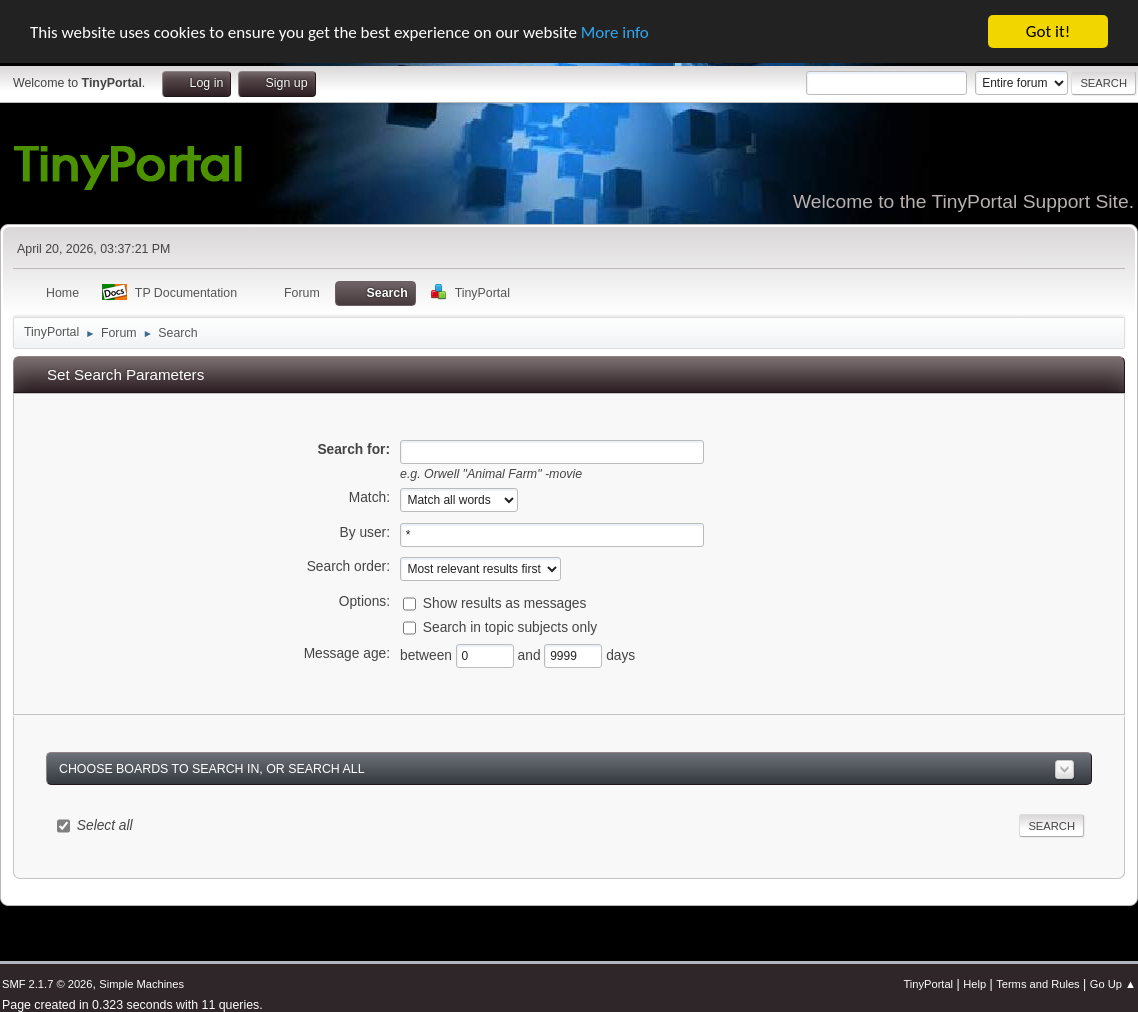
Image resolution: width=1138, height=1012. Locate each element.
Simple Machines (141, 984)
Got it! (1048, 31)
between (428, 655)
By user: (365, 532)
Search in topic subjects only (510, 627)
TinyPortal (928, 984)
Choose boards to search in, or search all (212, 768)
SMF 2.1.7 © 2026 (47, 984)
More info (615, 31)
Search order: (348, 566)
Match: (369, 497)
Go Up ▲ (1113, 984)
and (531, 655)
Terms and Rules (1037, 984)
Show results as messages (505, 603)
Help (974, 984)
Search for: (353, 448)
